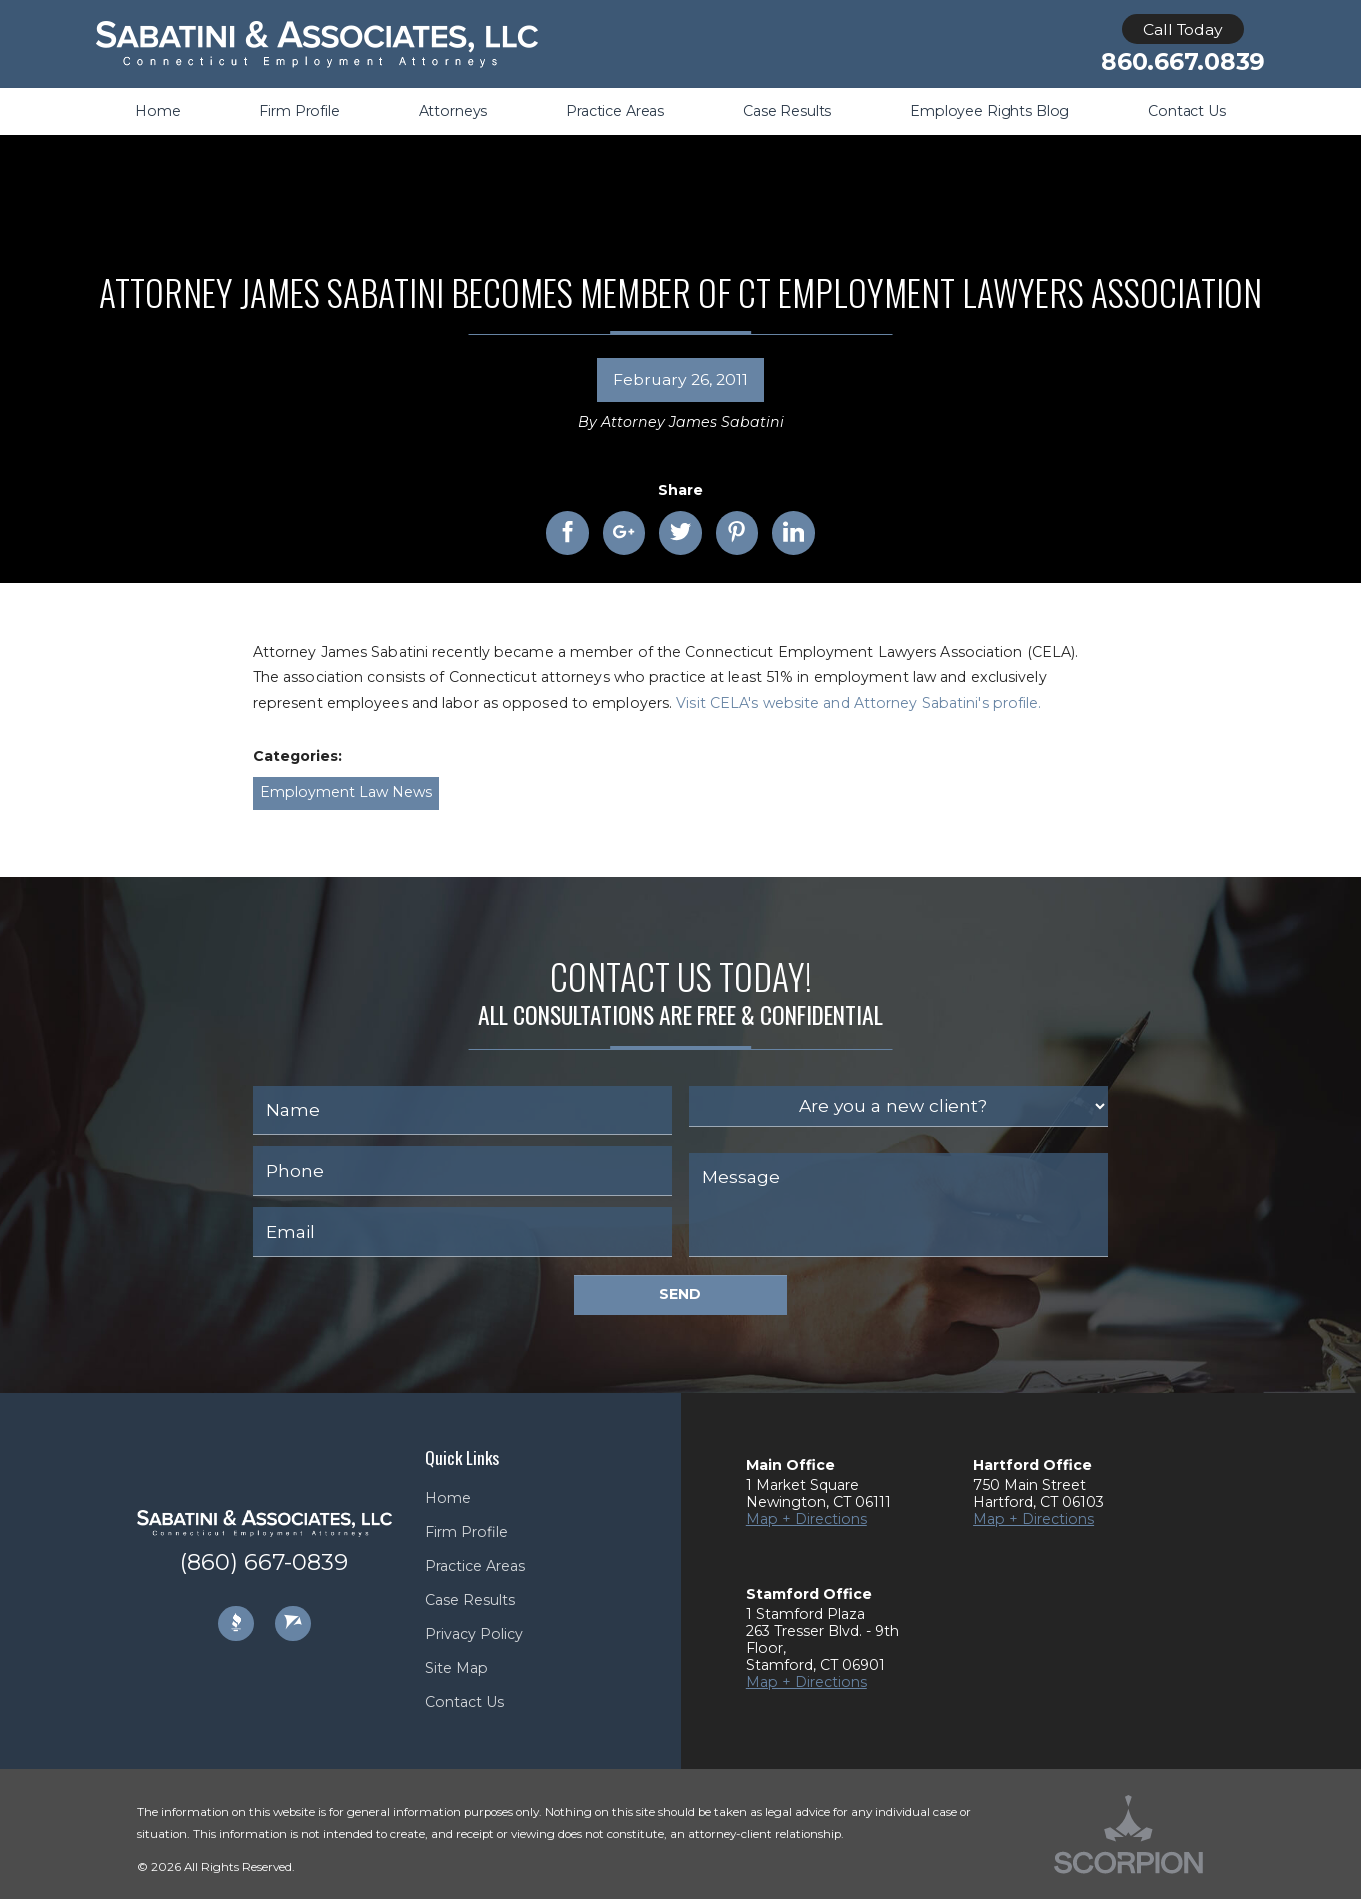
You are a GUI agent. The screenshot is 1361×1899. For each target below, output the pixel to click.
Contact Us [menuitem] (1187, 111)
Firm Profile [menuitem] (299, 111)
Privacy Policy (474, 1634)
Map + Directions (806, 1519)
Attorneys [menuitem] (453, 111)
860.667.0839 (1183, 62)
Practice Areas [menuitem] (615, 111)
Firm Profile (466, 1532)
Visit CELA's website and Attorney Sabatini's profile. (858, 703)
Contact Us (464, 1702)
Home (448, 1498)
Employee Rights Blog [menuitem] (989, 111)
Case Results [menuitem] (787, 111)
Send (680, 1294)
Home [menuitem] (157, 111)
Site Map (456, 1668)
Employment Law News (346, 792)
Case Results (470, 1600)
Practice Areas (475, 1566)
